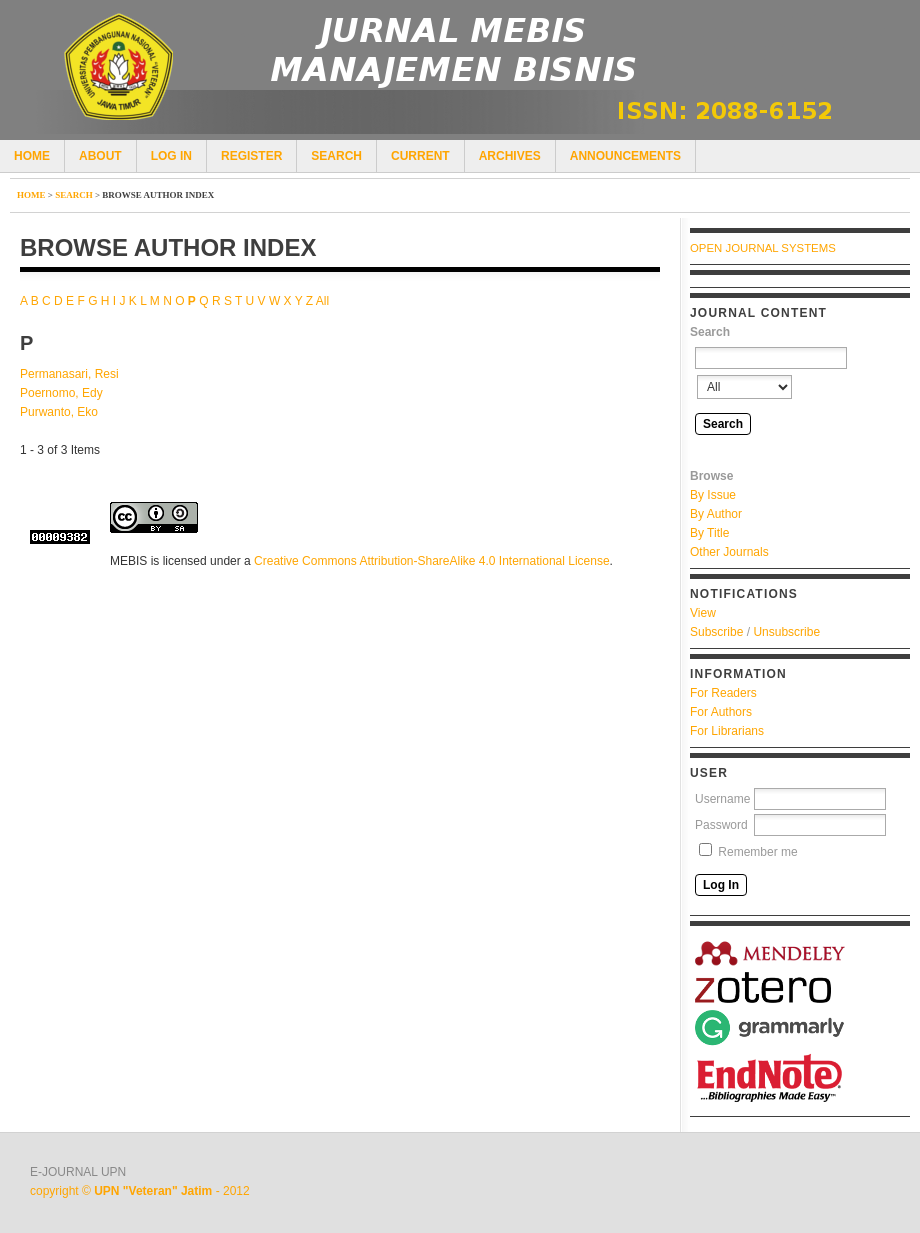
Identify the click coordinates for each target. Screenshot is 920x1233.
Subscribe (716, 632)
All (322, 301)
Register (251, 156)
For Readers (723, 693)
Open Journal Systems (763, 248)
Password (721, 825)
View (703, 613)
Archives (510, 156)
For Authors (721, 712)
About (100, 156)
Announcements (625, 156)
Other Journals (729, 552)
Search (336, 156)
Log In (171, 156)
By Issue (713, 495)
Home (32, 156)
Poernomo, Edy (61, 393)
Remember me (757, 852)
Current (420, 156)
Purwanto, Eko (59, 412)
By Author (716, 514)
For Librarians (727, 731)
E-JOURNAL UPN (78, 1172)
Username (722, 799)
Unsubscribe (786, 632)
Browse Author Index (158, 195)
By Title (709, 533)
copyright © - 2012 (140, 1191)
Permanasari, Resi (69, 374)
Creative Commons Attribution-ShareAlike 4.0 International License (432, 561)
